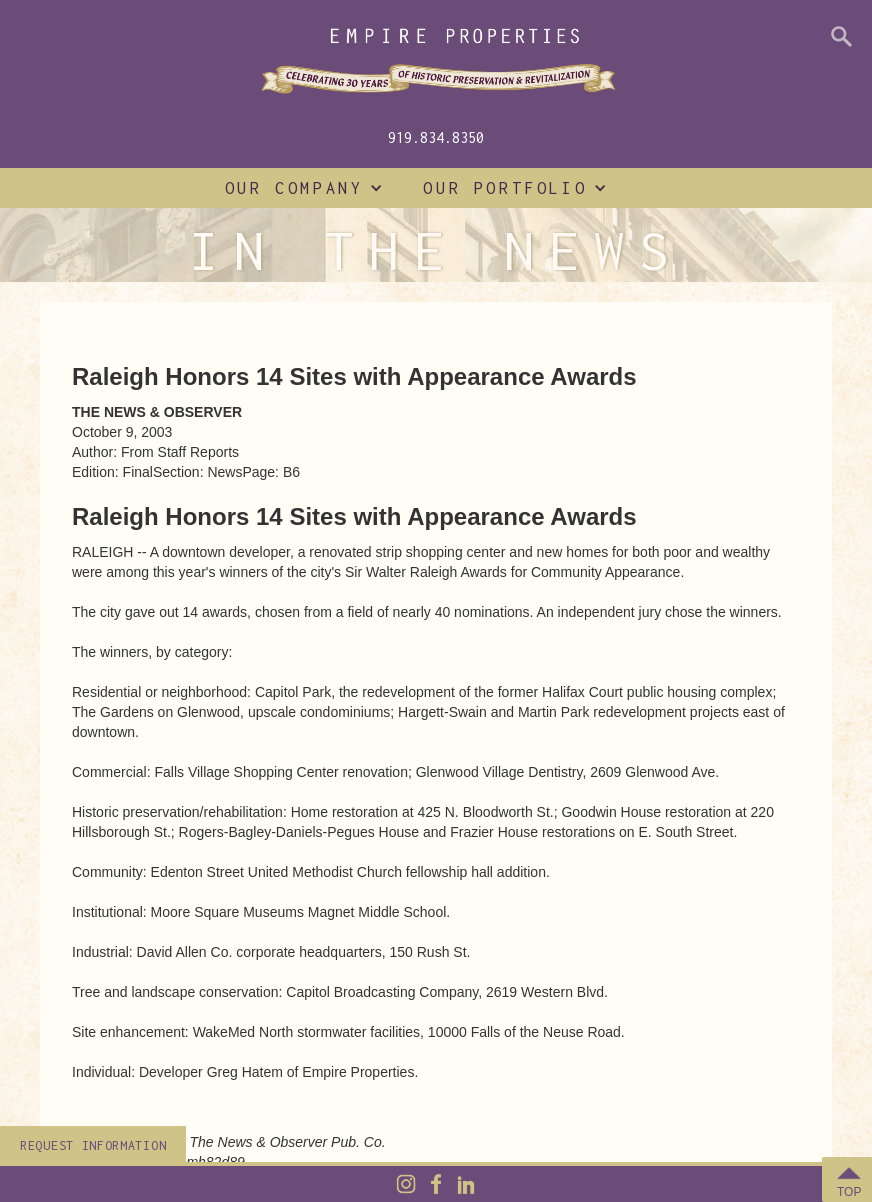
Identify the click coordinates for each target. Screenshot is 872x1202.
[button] (299, 188)
